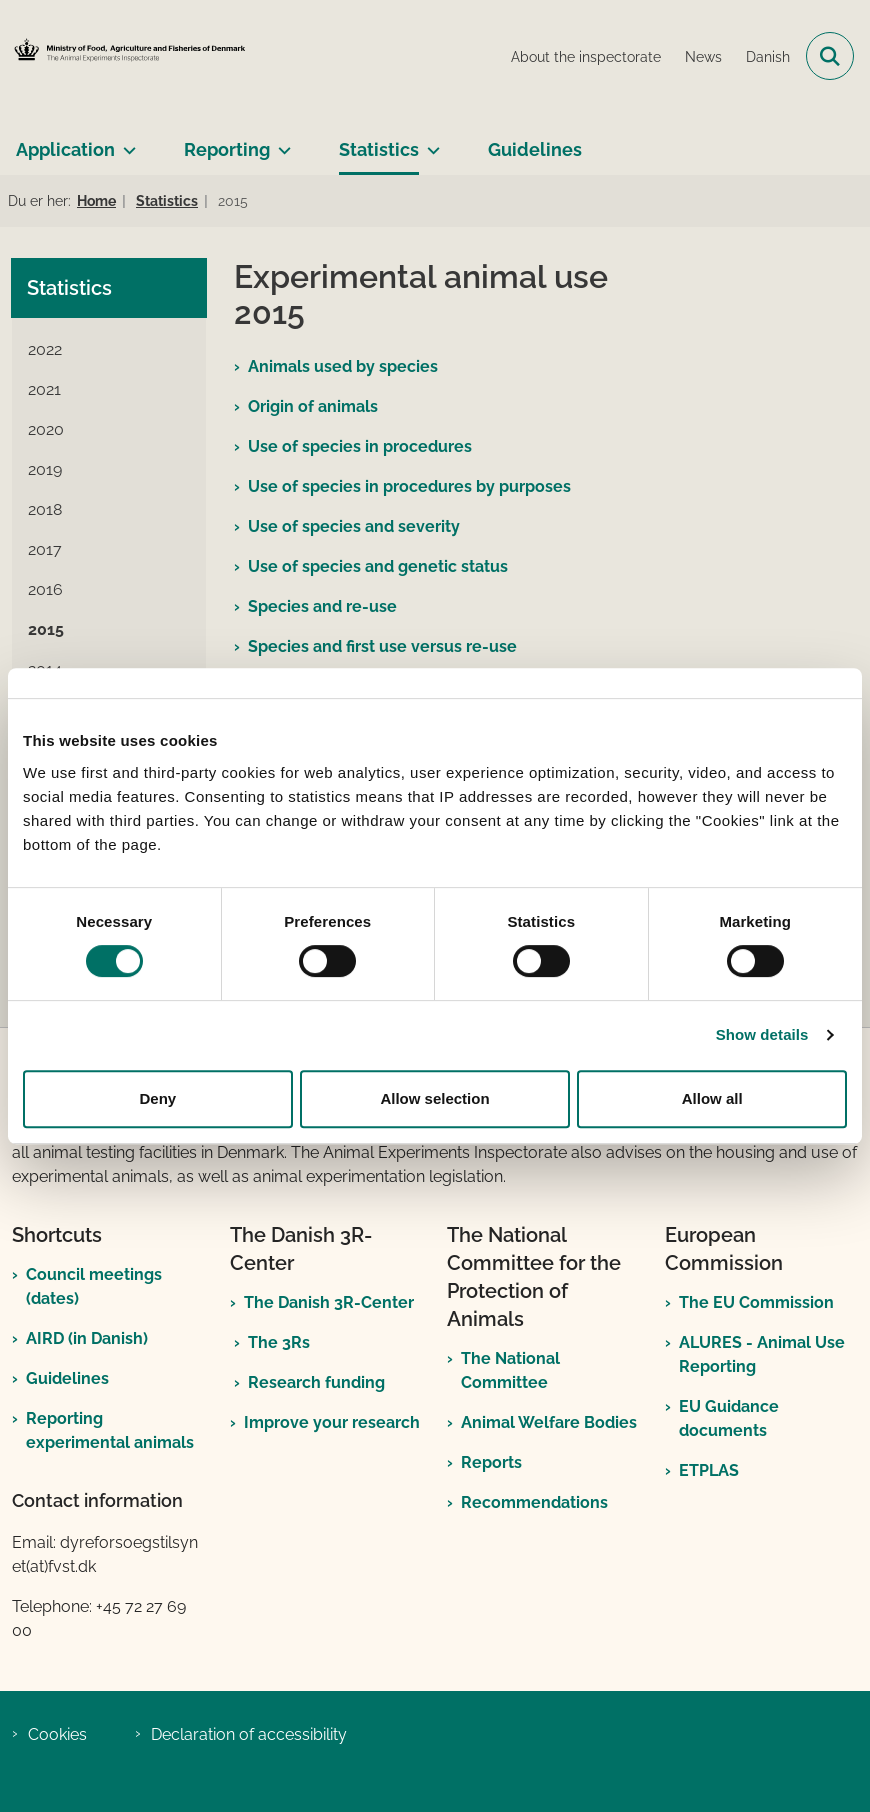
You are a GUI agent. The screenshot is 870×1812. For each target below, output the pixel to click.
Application (65, 149)
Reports (491, 1462)
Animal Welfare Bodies (549, 1422)
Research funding (316, 1382)
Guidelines (535, 149)
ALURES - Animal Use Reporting (762, 1354)
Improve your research (332, 1422)
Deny (157, 1098)
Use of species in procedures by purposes (409, 486)
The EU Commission (756, 1302)
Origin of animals (313, 406)
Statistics (379, 149)
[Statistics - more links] (429, 142)
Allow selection (434, 1098)
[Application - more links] (125, 142)
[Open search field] (830, 56)
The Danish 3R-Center (329, 1302)
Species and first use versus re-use (382, 646)
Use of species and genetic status (378, 566)
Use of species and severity (354, 526)
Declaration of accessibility (249, 1734)
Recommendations (534, 1502)
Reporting (227, 149)
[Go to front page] (126, 56)
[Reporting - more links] (280, 142)
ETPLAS (709, 1470)
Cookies (57, 1734)
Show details (762, 1034)
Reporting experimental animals (110, 1430)
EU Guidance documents (729, 1418)
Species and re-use (322, 606)
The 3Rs (279, 1342)
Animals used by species (343, 366)
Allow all (712, 1098)
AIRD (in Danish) (87, 1338)
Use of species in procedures (360, 446)
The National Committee (510, 1370)
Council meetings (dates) (94, 1286)
